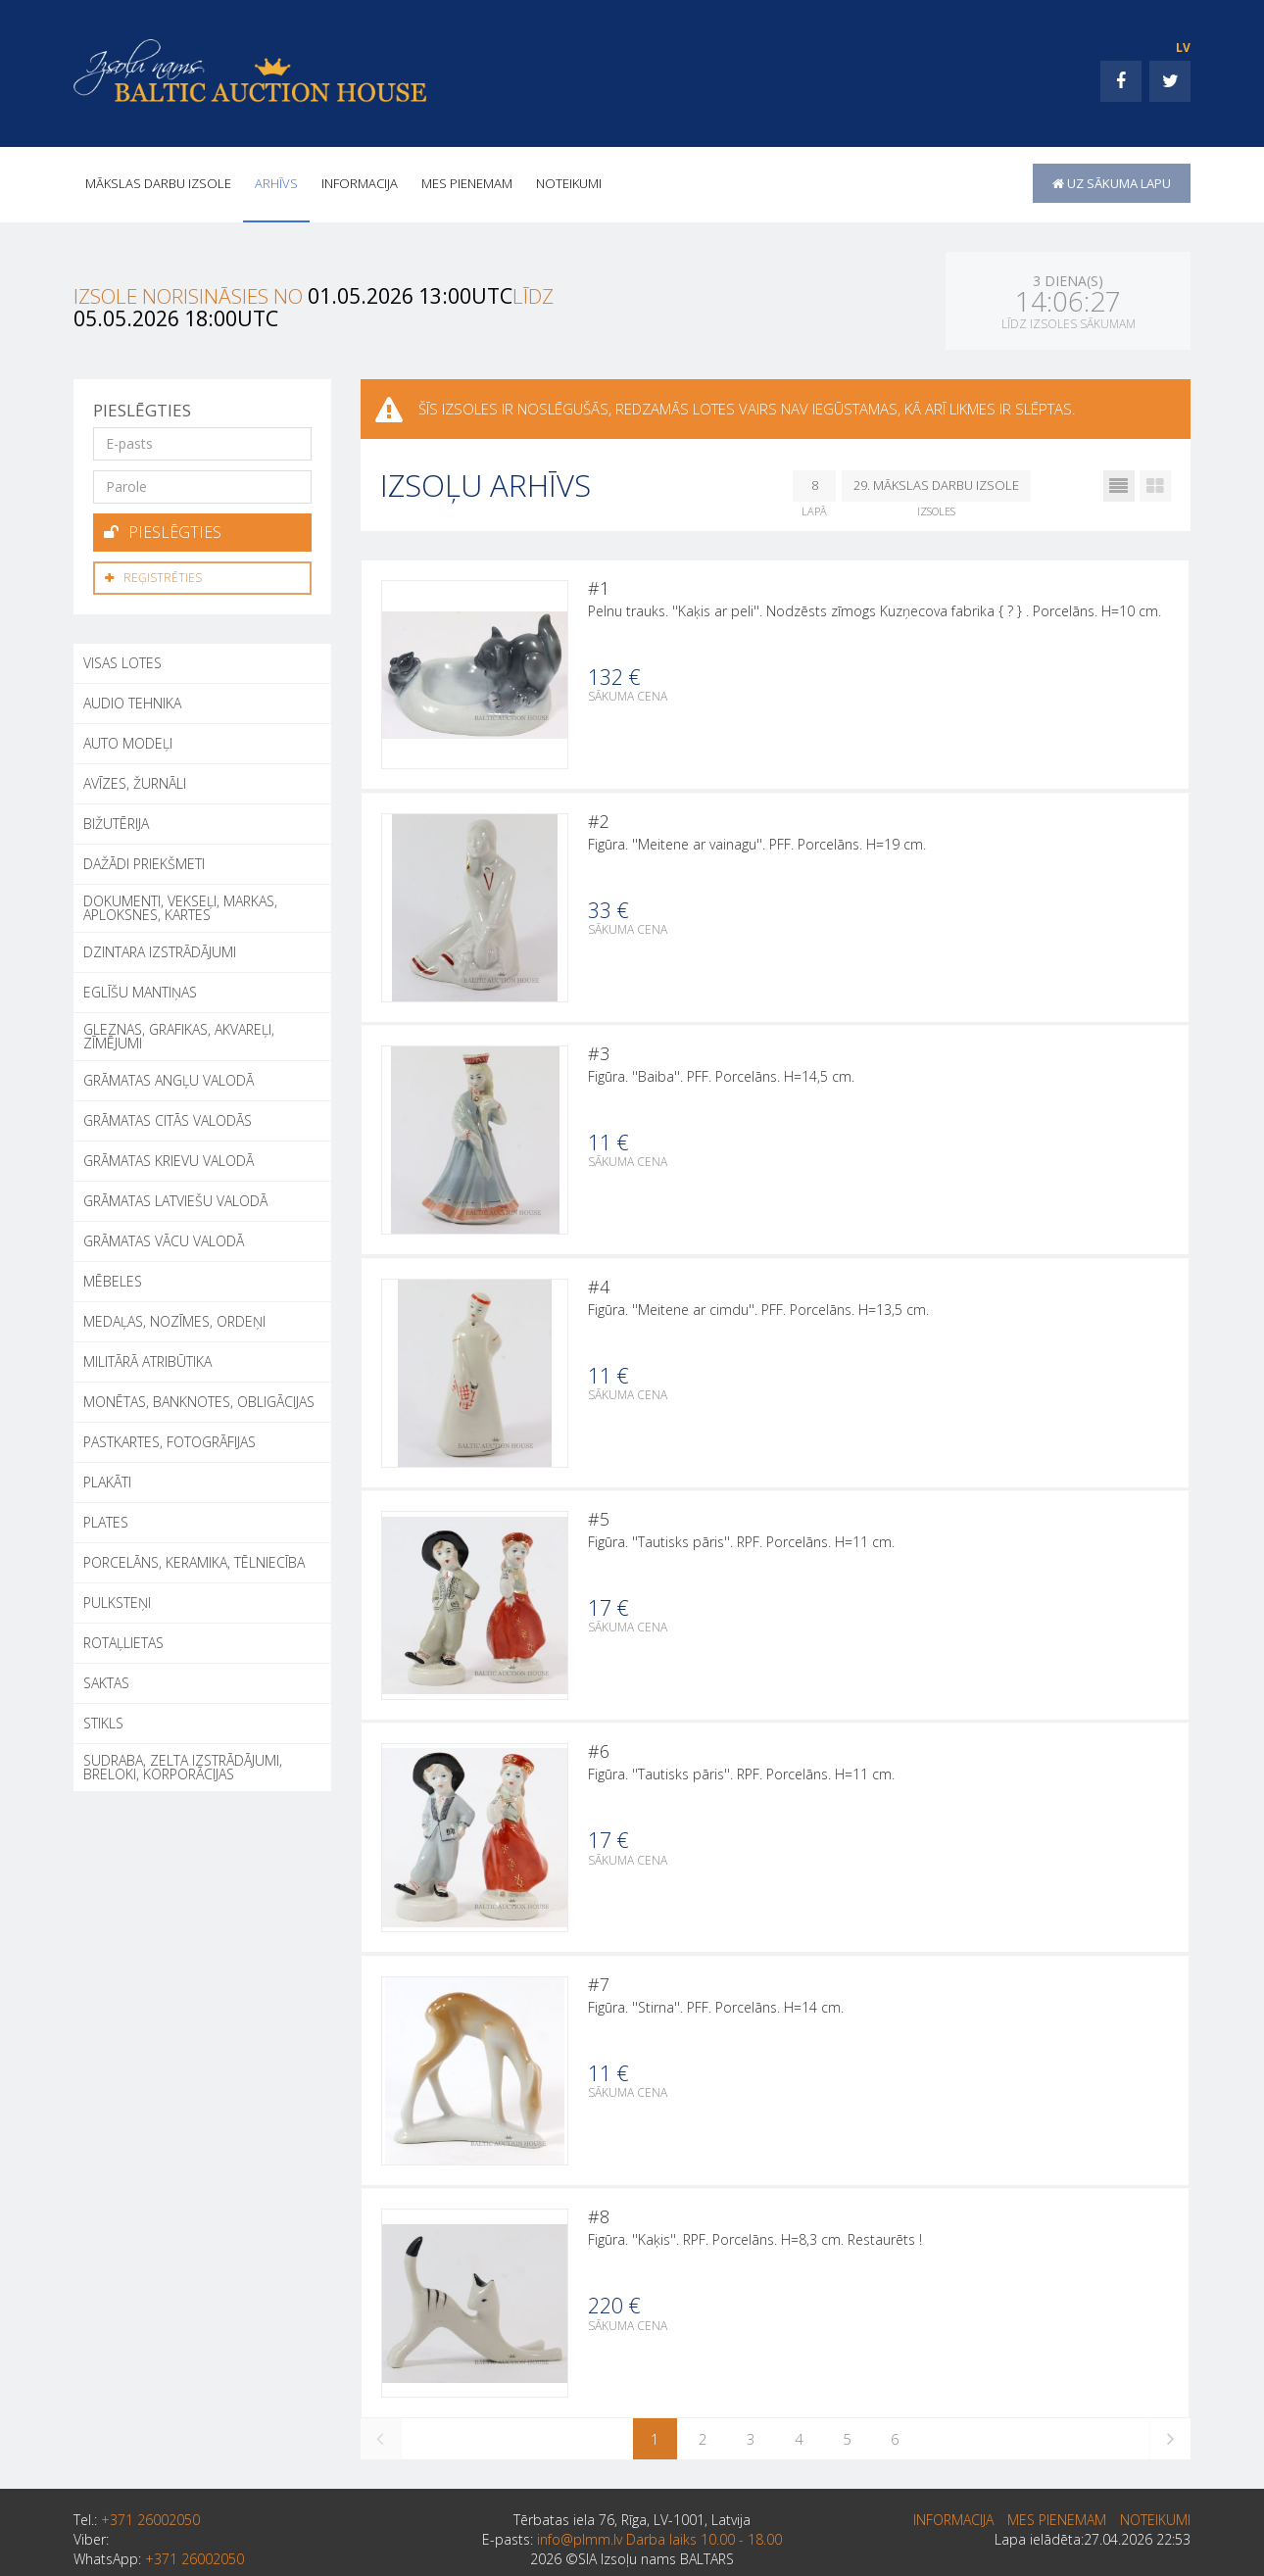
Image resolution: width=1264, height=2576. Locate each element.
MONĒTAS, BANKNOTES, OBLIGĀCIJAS (199, 1397)
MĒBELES (112, 1277)
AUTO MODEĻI (127, 739)
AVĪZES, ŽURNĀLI (134, 779)
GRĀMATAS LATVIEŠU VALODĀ (175, 1197)
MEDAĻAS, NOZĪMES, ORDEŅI (174, 1317)
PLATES (105, 1518)
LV (1183, 47)
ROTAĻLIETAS (123, 1638)
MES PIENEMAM (466, 183)
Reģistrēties (153, 574)
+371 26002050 (150, 2523)
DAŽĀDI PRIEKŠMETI (144, 860)
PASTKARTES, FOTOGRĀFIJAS (169, 1438)
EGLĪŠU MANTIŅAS (140, 988)
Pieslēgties (162, 531)
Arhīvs (276, 183)
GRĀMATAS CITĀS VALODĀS (167, 1116)
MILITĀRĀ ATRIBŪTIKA (147, 1357)
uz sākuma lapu (1111, 183)
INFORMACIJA (359, 183)
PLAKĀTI (107, 1478)
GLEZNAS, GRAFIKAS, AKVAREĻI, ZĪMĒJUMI (178, 1032)
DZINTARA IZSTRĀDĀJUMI (159, 948)
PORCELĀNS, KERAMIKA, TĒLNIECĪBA (194, 1558)
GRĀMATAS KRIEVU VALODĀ (168, 1156)
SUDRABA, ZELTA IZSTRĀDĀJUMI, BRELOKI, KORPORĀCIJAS (182, 1763)
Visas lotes (122, 659)
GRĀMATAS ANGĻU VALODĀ (168, 1076)
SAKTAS (106, 1679)
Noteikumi (569, 183)
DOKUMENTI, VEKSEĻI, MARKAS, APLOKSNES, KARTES (180, 904)
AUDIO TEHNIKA (132, 699)
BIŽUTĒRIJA (116, 819)
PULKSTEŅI (117, 1598)
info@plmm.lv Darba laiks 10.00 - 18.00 (659, 2543)
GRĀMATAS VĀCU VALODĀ (163, 1237)
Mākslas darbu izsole (158, 183)
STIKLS (103, 1719)
